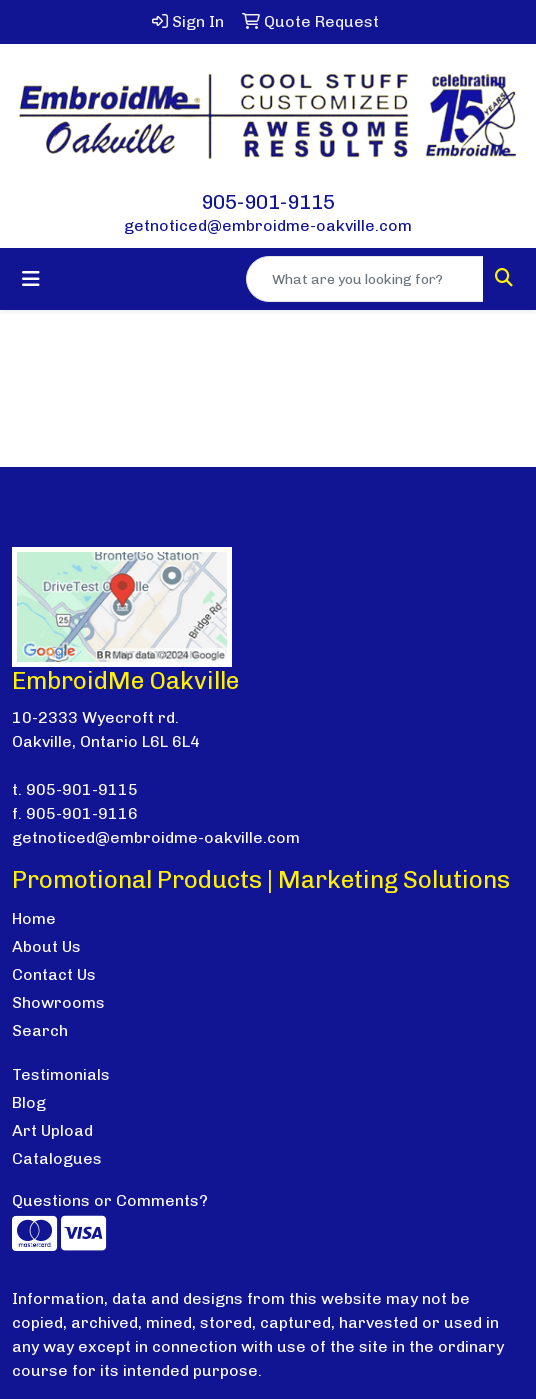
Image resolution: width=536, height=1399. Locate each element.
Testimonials (61, 1074)
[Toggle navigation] (31, 279)
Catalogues (57, 1158)
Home (34, 918)
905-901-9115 (268, 202)
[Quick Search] (365, 279)
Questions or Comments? (110, 1200)
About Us (46, 946)
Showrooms (58, 1002)
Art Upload (52, 1130)
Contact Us (54, 974)
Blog (29, 1102)
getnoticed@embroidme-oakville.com (268, 225)
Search (40, 1030)
